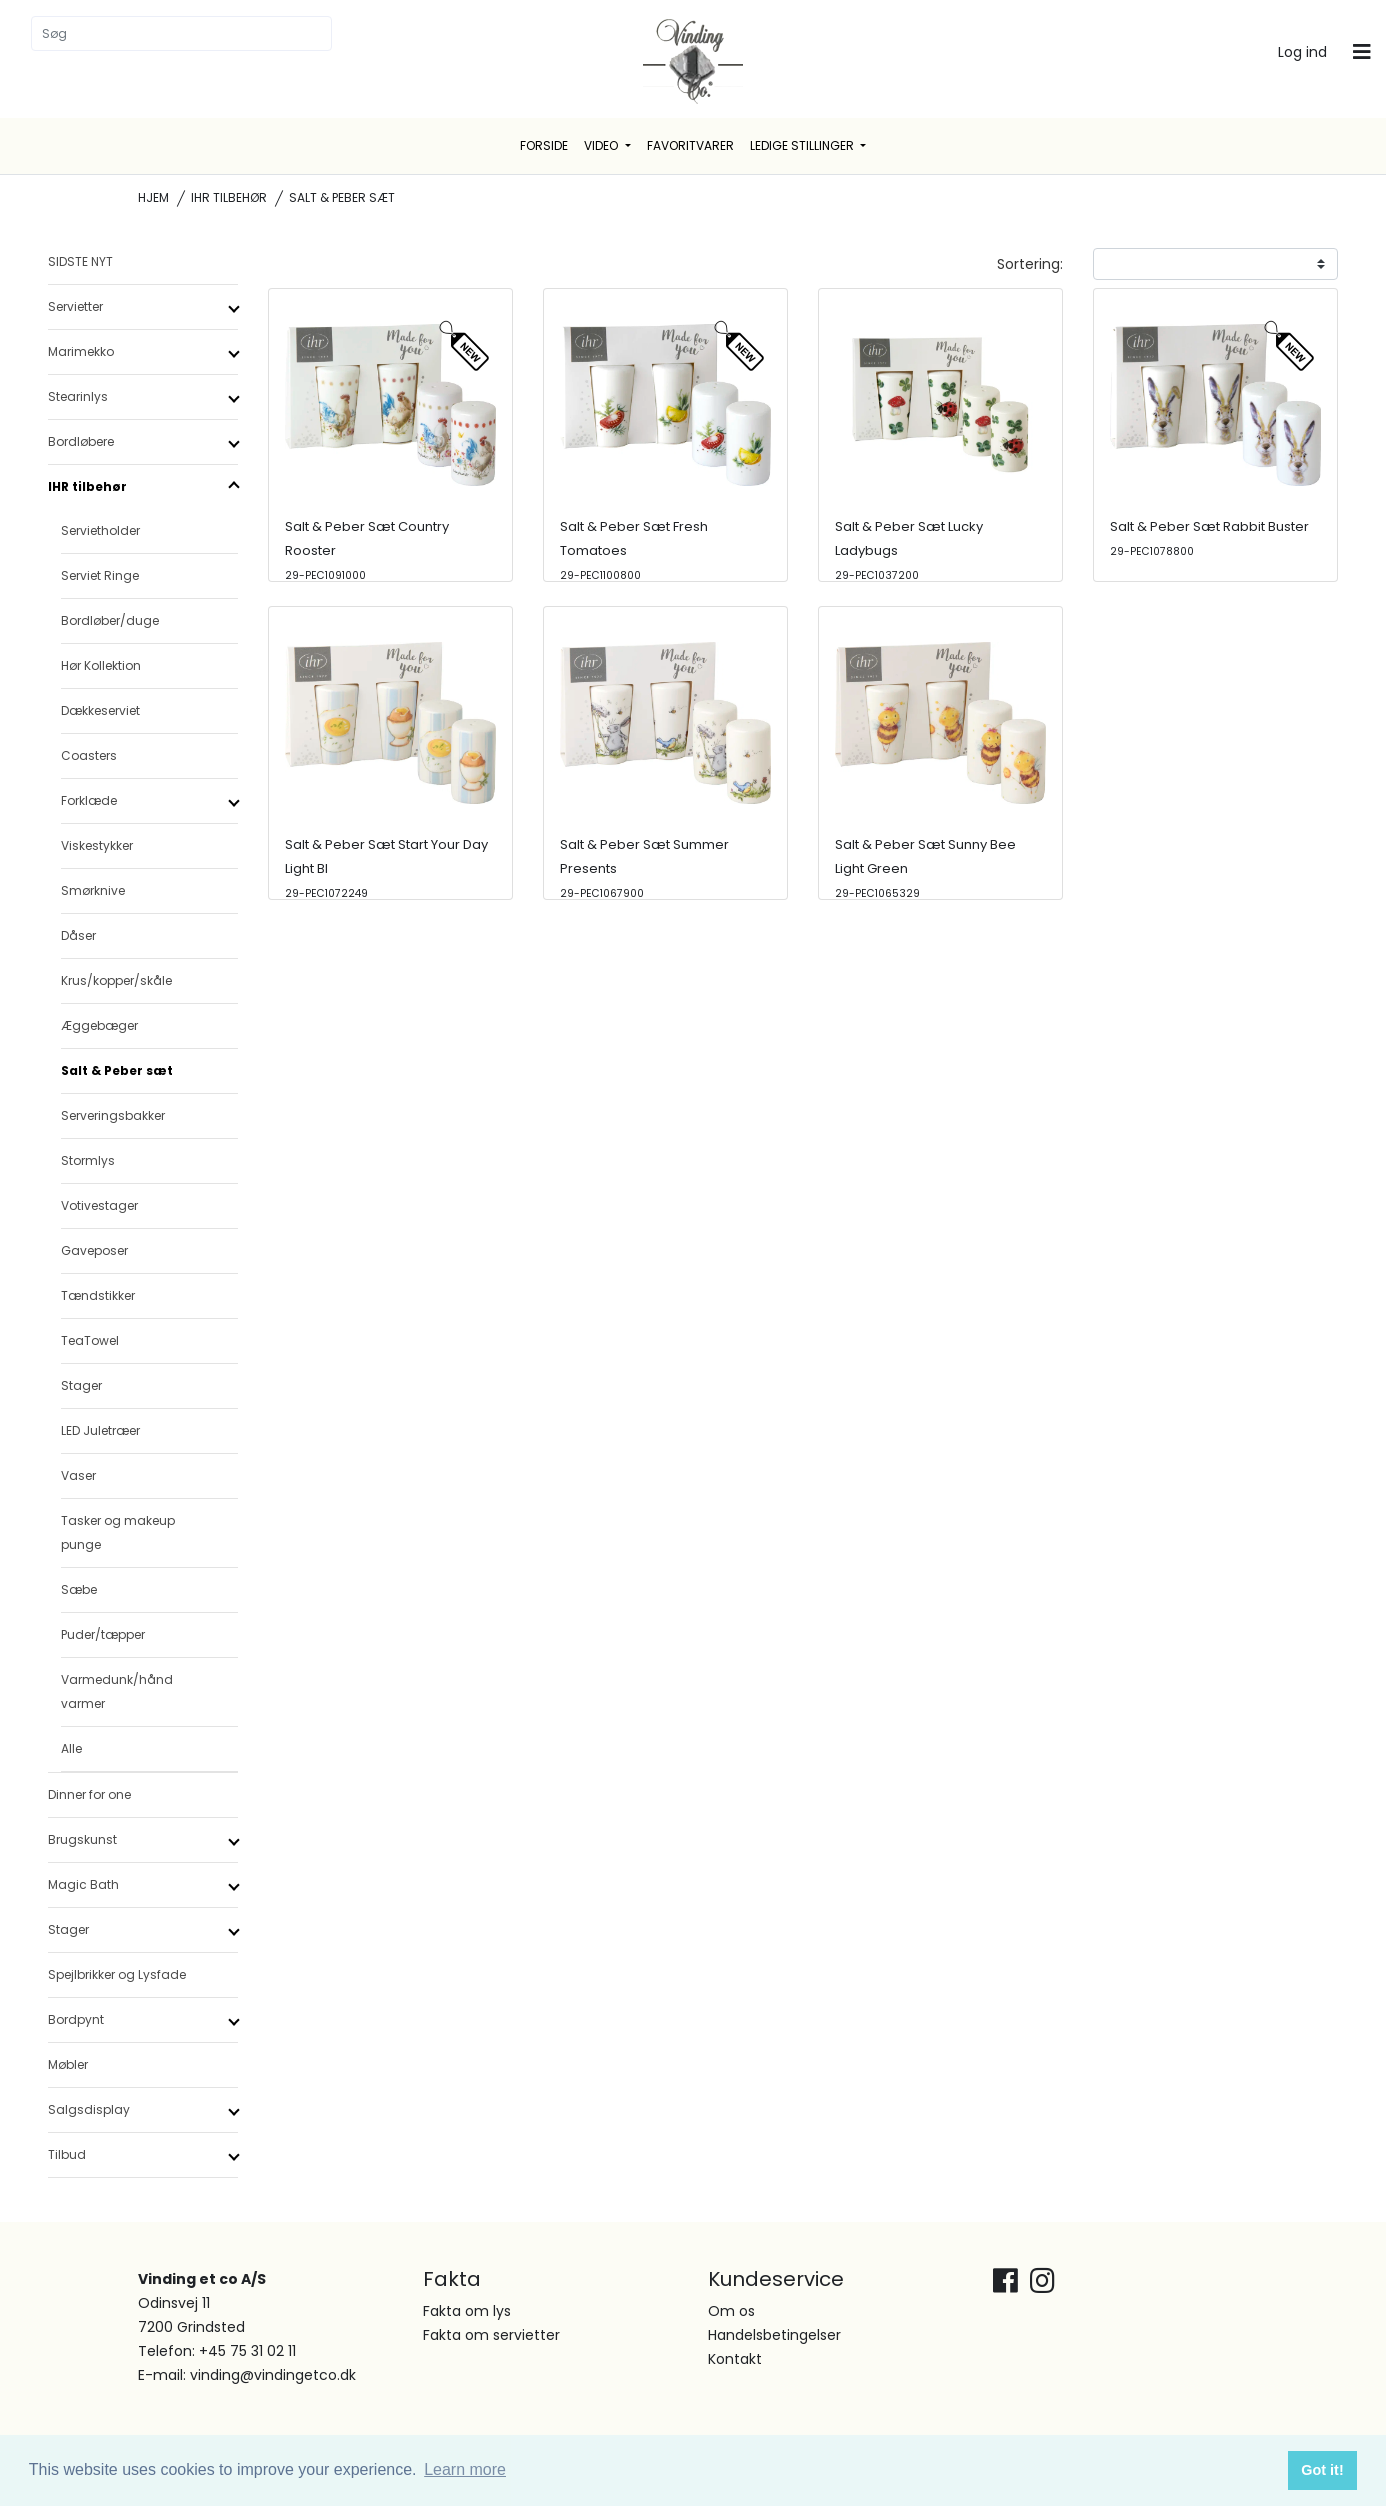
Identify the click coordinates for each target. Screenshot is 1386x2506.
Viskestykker (97, 845)
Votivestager (99, 1205)
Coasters (89, 755)
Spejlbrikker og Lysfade (117, 1974)
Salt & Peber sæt (117, 1070)
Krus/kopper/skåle (116, 980)
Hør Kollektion (101, 665)
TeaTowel (90, 1340)
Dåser (78, 935)
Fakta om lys (467, 2311)
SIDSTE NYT (80, 261)
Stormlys (88, 1160)
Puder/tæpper (103, 1634)
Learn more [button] (465, 2469)
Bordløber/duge (110, 620)
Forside (544, 145)
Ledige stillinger (803, 145)
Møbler (68, 2064)
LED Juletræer (100, 1430)
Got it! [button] (1322, 2470)
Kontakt (735, 2359)
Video (602, 145)
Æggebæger (99, 1025)
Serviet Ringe (100, 575)
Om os (731, 2311)
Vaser (78, 1475)
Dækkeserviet (100, 710)
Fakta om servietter (491, 2335)
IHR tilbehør (229, 197)
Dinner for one (89, 1794)
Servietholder (100, 530)
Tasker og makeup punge (118, 1532)
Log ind (1302, 52)
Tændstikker (98, 1295)
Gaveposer (94, 1250)
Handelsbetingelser (774, 2335)
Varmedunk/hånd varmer (117, 1691)
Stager (81, 1385)
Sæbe (79, 1589)
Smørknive (93, 890)
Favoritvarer (690, 145)
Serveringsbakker (113, 1115)
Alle (71, 1748)
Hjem (153, 197)
